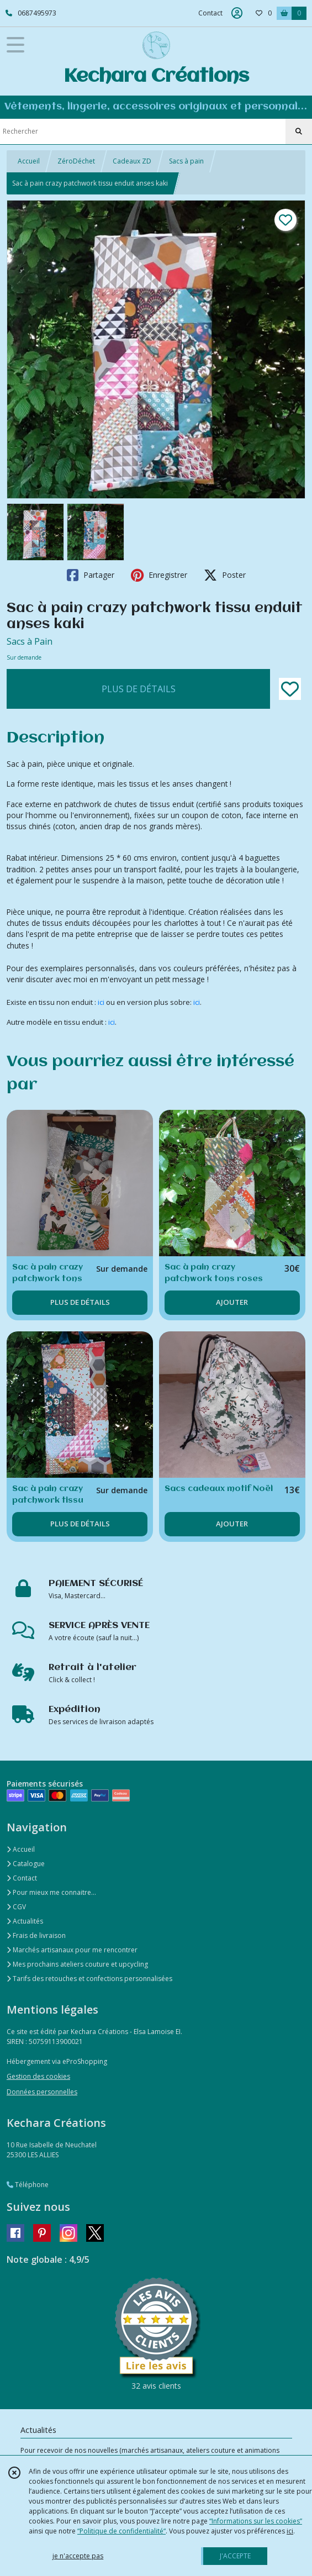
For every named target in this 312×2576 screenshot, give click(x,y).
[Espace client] (237, 13)
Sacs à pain (186, 161)
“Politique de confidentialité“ (121, 2531)
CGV (16, 1906)
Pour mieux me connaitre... (51, 1892)
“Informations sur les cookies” (255, 2521)
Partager (90, 575)
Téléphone (28, 2184)
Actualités (25, 1921)
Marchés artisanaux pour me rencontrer (72, 1950)
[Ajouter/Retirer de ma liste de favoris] (290, 689)
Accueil (29, 161)
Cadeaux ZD (132, 161)
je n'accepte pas (77, 2556)
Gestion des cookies (38, 2076)
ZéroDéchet (76, 161)
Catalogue (26, 1863)
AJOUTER (232, 1302)
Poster (225, 575)
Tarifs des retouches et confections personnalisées (89, 1978)
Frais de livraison (36, 1935)
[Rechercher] (298, 131)
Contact (210, 13)
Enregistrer (159, 575)
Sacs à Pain (29, 641)
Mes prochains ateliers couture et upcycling (77, 1964)
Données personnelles (42, 2091)
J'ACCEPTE (235, 2556)
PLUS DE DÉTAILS (139, 689)
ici (102, 1002)
